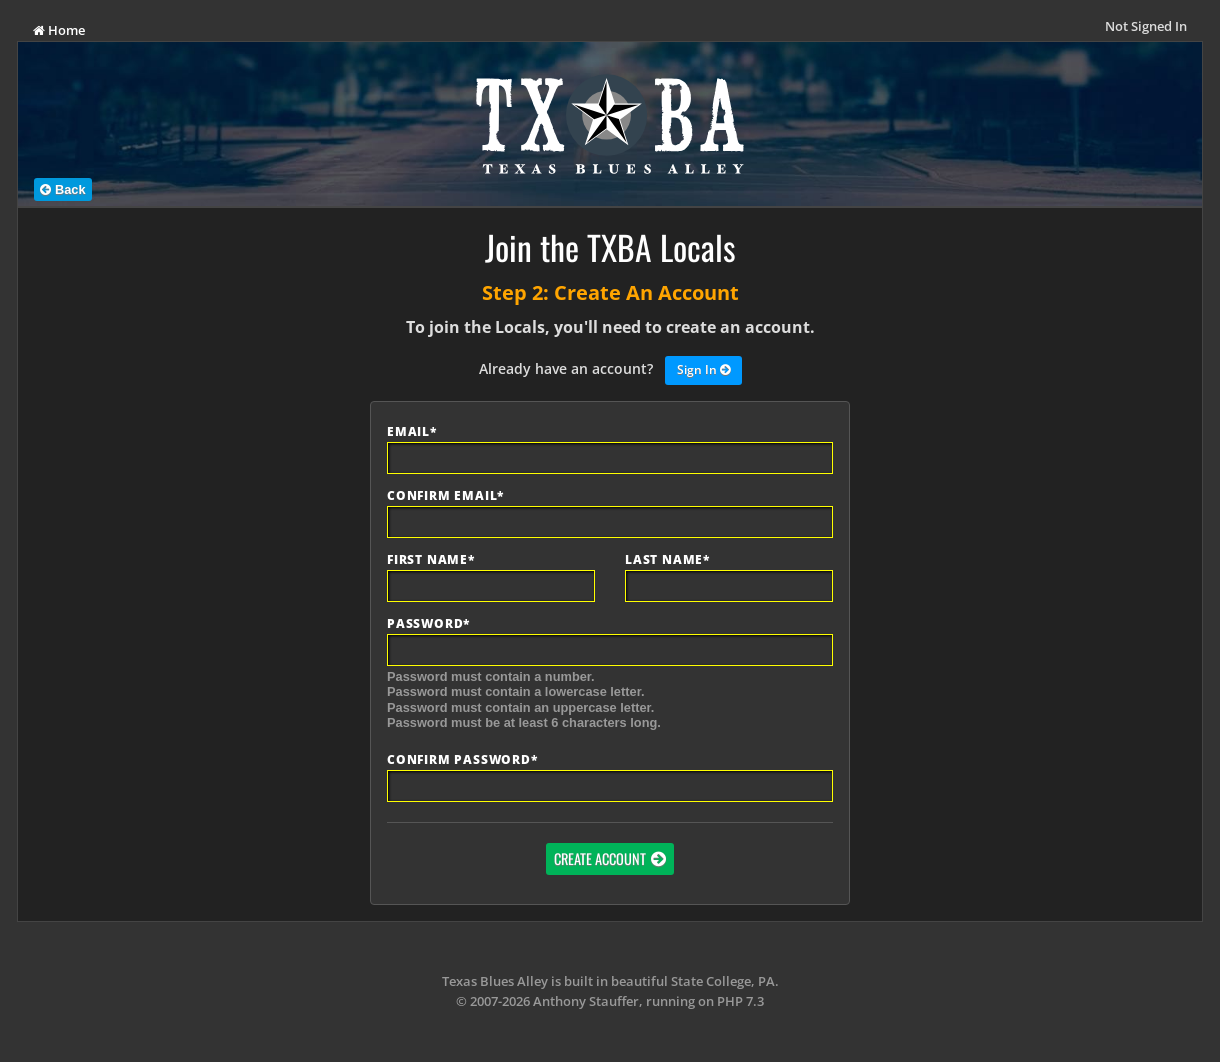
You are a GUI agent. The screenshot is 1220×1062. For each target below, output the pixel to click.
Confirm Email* (445, 496)
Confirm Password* (462, 760)
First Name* (431, 560)
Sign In (703, 371)
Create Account (600, 858)
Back (62, 189)
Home (59, 30)
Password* (428, 624)
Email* (412, 432)
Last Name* (667, 560)
